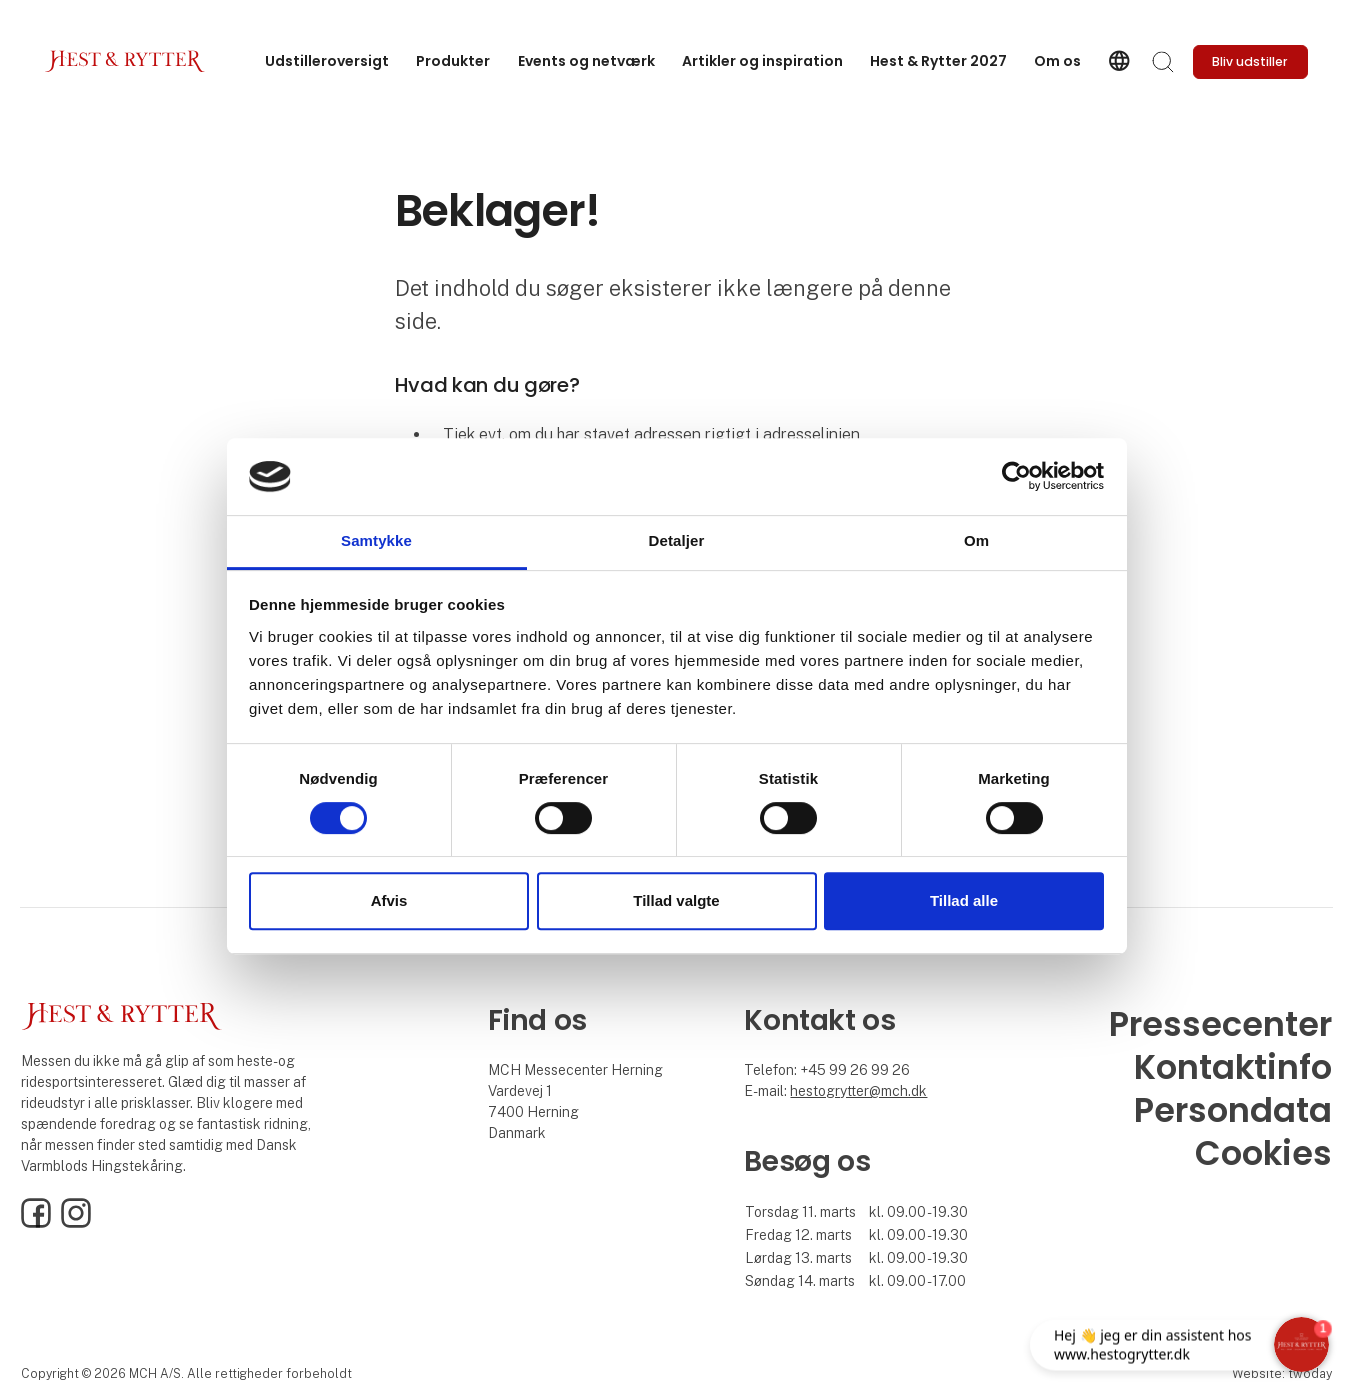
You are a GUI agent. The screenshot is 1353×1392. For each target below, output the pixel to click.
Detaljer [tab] (677, 540)
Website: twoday (1282, 1373)
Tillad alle (964, 900)
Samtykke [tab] (376, 540)
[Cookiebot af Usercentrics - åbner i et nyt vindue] (1016, 477)
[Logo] (125, 61)
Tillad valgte (676, 900)
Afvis (389, 900)
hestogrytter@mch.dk (858, 1091)
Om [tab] (976, 540)
